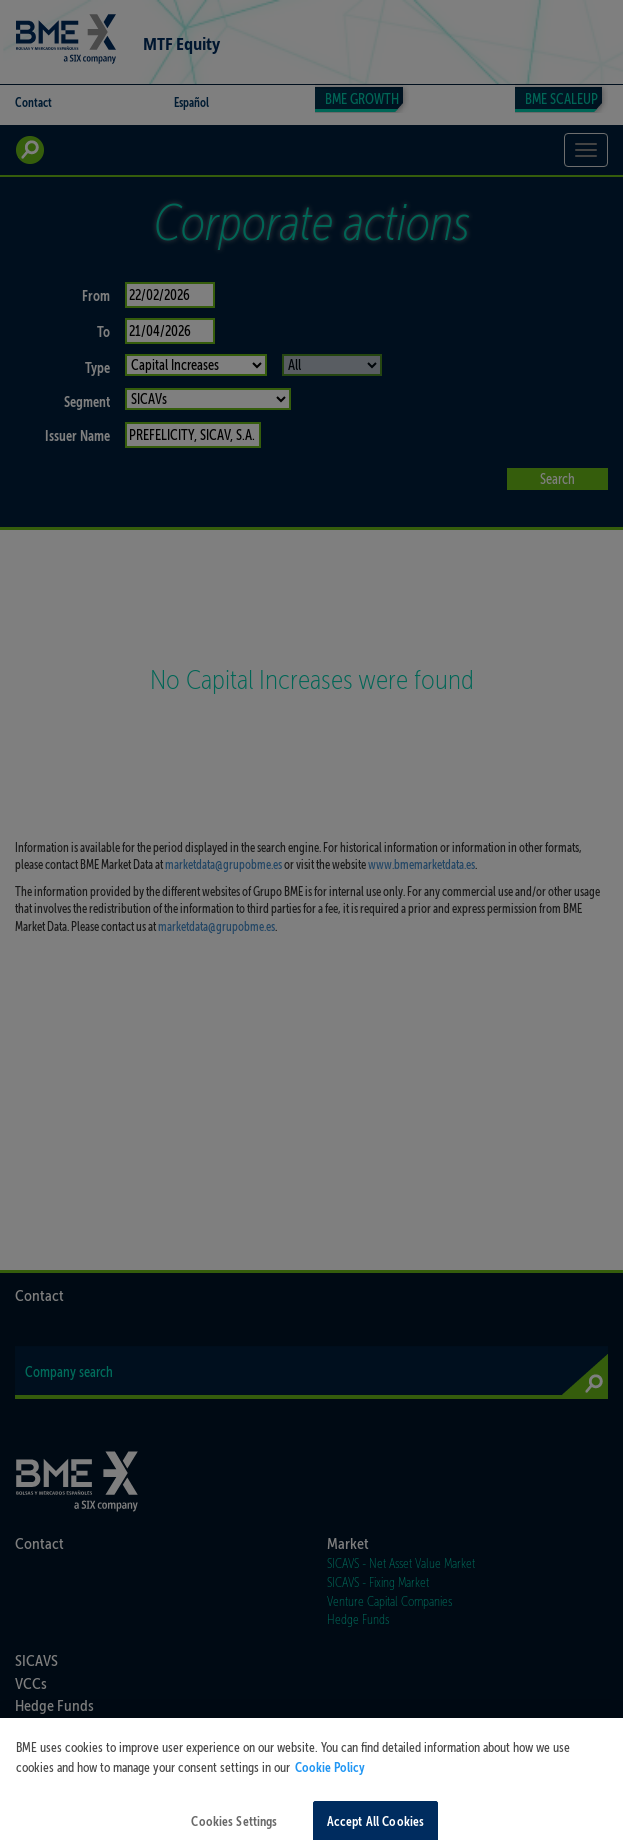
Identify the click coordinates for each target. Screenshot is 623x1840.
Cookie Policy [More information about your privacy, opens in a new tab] (330, 1775)
